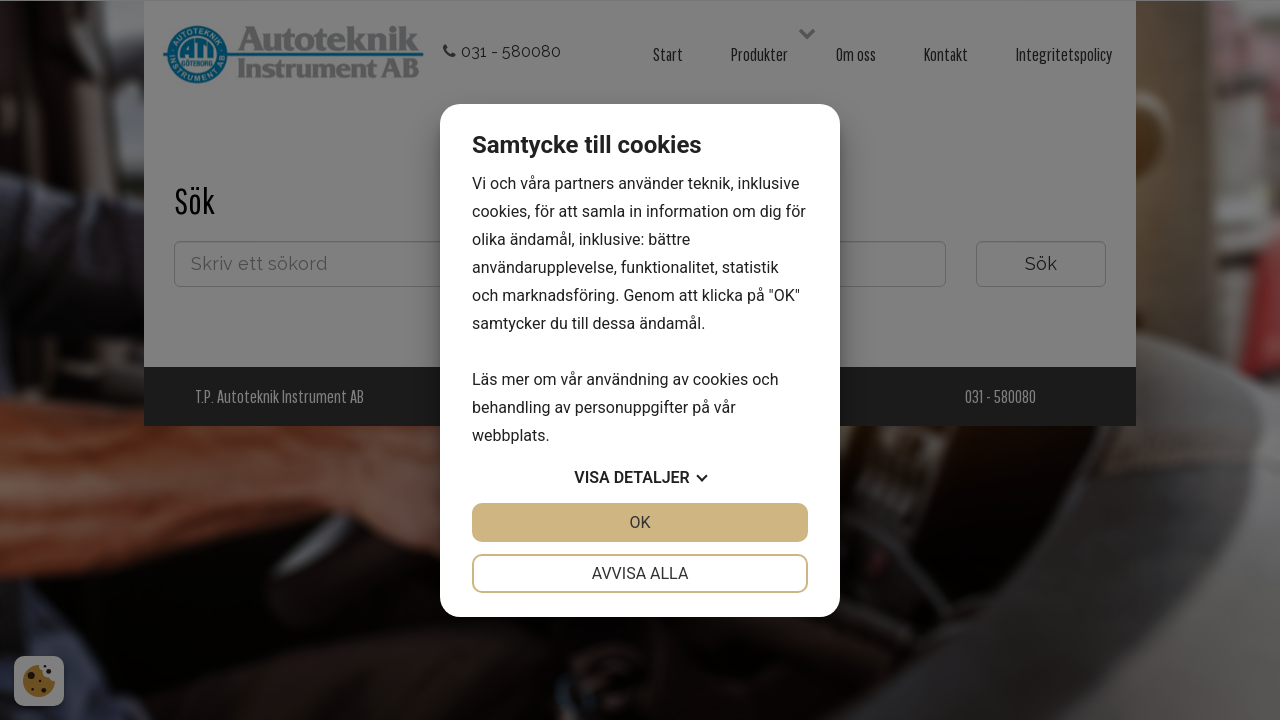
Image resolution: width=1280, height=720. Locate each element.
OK (639, 522)
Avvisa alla (640, 573)
